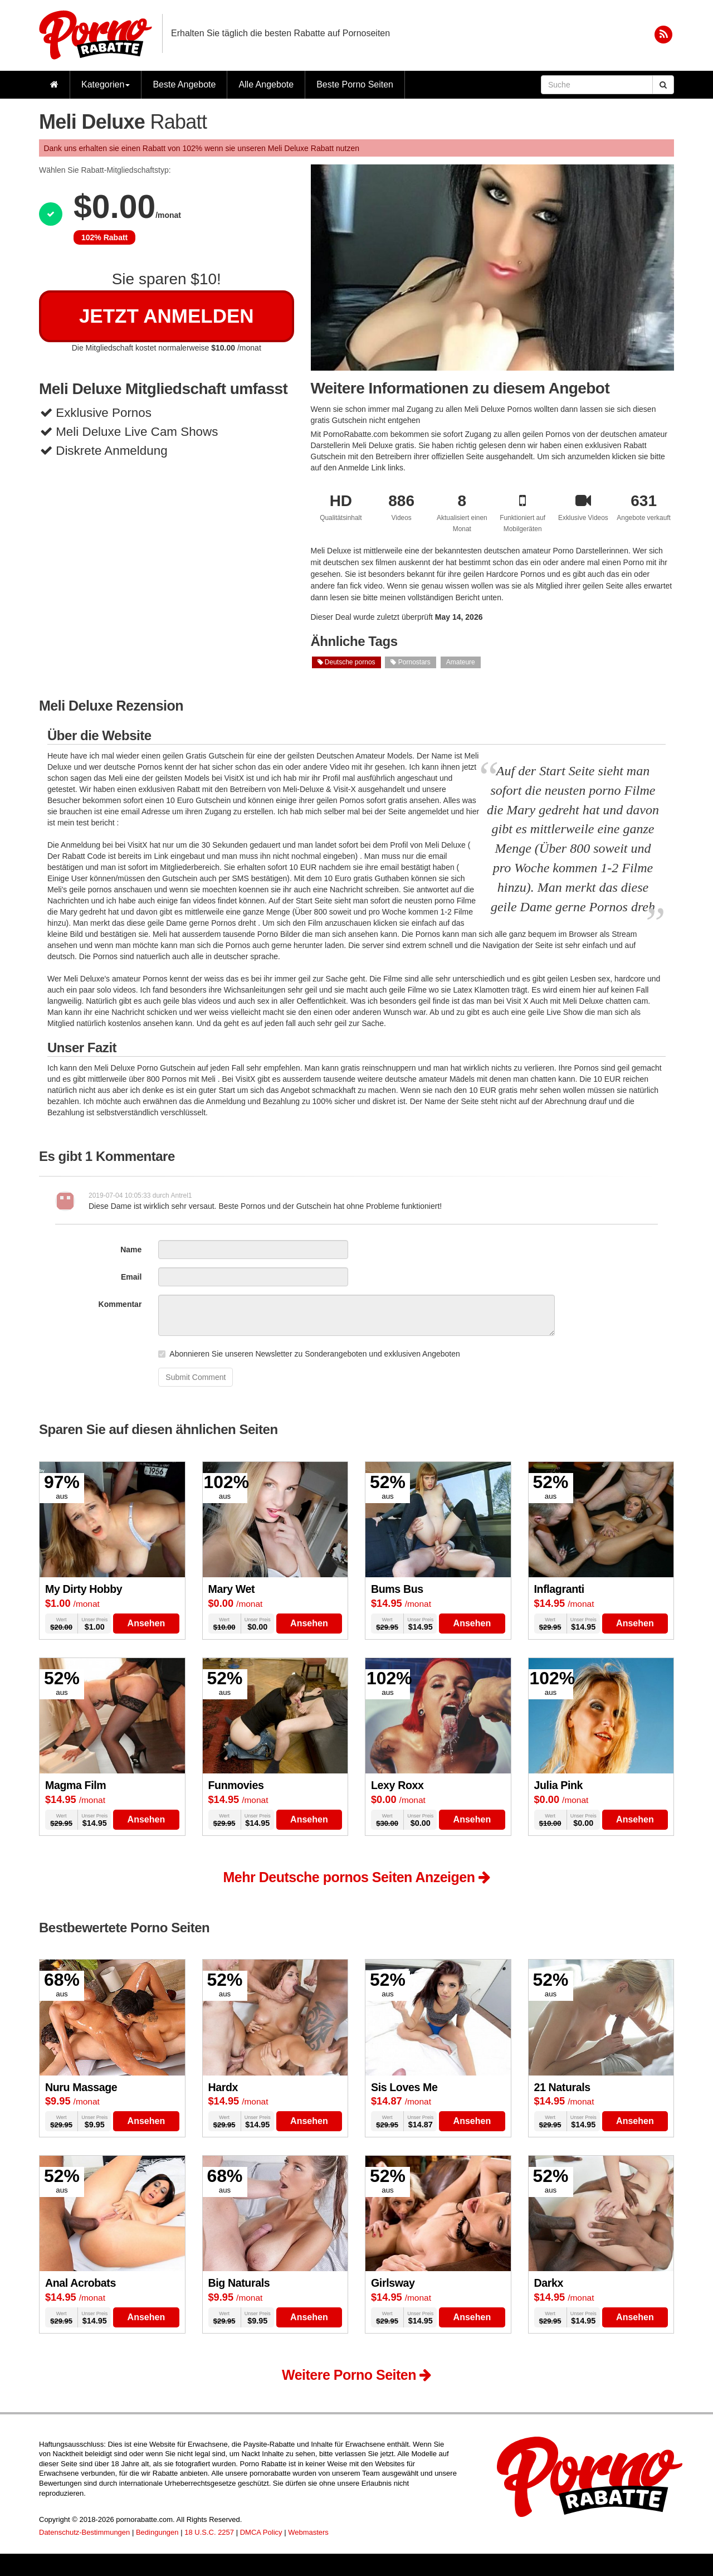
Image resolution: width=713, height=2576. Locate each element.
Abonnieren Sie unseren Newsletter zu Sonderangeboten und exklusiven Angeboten (309, 1353)
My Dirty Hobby (83, 1589)
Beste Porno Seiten (354, 84)
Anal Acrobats (80, 2283)
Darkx (549, 2283)
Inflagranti (559, 1589)
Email (131, 1276)
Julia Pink (558, 1785)
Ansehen (146, 1623)
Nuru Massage (81, 2087)
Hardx (223, 2087)
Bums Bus (397, 1589)
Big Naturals (239, 2283)
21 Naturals (562, 2087)
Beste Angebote (184, 84)
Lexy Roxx (397, 1785)
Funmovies (236, 1785)
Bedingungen (157, 2532)
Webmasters (308, 2532)
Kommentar (120, 1304)
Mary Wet (231, 1589)
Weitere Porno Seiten (356, 2375)
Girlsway (393, 2283)
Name (130, 1249)
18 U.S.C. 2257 (209, 2532)
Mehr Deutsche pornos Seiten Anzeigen (356, 1877)
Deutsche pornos (346, 662)
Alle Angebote (266, 84)
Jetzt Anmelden (166, 316)
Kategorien (105, 84)
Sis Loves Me (404, 2087)
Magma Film (75, 1785)
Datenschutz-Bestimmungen (84, 2532)
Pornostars (410, 662)
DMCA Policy (261, 2532)
